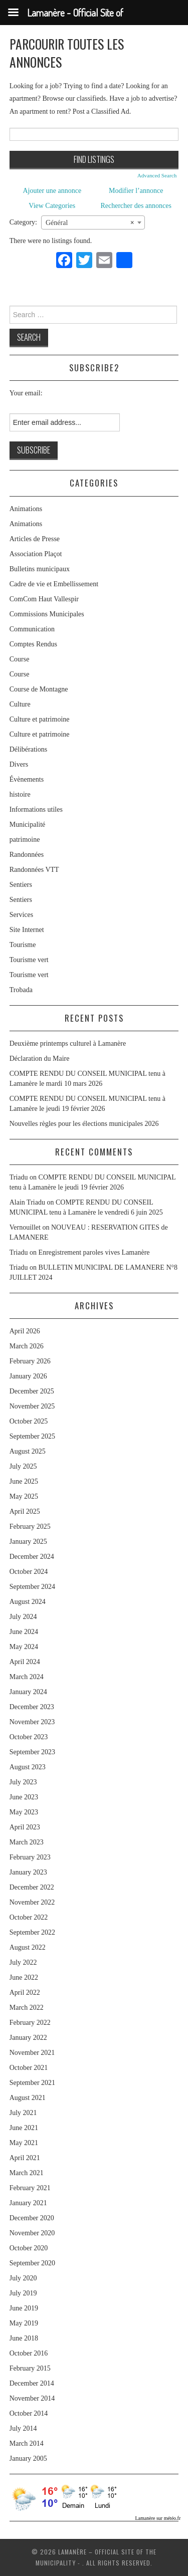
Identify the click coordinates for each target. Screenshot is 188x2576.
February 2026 (30, 1361)
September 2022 (32, 1932)
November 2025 (32, 1406)
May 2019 (24, 2323)
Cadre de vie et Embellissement (54, 584)
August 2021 (28, 2097)
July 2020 (23, 2278)
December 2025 (32, 1391)
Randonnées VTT (34, 869)
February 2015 (30, 2368)
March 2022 (27, 2007)
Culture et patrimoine (40, 719)
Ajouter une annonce (52, 190)
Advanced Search (157, 175)
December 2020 (32, 2218)
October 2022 (29, 1917)
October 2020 (29, 2248)
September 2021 (32, 2082)
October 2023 (29, 1737)
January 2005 (28, 2458)
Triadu (19, 1252)
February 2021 (30, 2188)
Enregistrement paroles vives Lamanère (94, 1252)
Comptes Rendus (33, 644)
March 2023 (27, 1842)
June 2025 (24, 1481)
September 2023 (32, 1752)
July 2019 (23, 2293)
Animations (26, 509)
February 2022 (30, 2022)
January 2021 (28, 2203)
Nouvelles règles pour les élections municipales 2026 (84, 1123)
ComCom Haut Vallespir (44, 599)
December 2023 (32, 1707)
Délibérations (28, 749)
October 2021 (29, 2067)
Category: (23, 222)
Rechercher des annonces (135, 205)
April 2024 (25, 1662)
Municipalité (28, 824)
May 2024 (24, 1647)
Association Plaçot (36, 554)
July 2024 (23, 1616)
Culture (20, 704)
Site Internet (27, 929)
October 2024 (29, 1571)
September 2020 (32, 2263)
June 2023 (24, 1797)
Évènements (27, 779)
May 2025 (24, 1496)
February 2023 (30, 1857)
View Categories (52, 205)
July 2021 (23, 2113)
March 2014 (27, 2443)
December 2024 (32, 1556)
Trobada (21, 990)
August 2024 (28, 1601)
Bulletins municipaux (40, 569)
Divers (19, 764)
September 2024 (32, 1586)
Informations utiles (36, 809)
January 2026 (28, 1376)
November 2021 (32, 2052)
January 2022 (28, 2037)
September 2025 (32, 1436)
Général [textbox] (90, 223)
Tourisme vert (29, 960)
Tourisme (23, 945)
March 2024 (27, 1677)
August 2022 (28, 1947)
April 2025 (25, 1511)
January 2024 (28, 1692)
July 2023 (23, 1782)
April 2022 (25, 1992)
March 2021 (27, 2173)
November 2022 (32, 1902)
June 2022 (24, 1977)
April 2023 (25, 1827)
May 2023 (24, 1812)
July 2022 (23, 1962)
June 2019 (24, 2308)
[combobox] (93, 222)
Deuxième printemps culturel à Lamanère (68, 1043)
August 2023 (28, 1767)
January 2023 (28, 1872)
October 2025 (29, 1421)
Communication (32, 629)
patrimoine (25, 839)
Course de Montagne (39, 689)
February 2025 (30, 1526)
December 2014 (32, 2383)
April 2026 (25, 1331)
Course (20, 659)
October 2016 (29, 2353)
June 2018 (24, 2338)
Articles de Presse (35, 539)
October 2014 (29, 2413)
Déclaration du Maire (40, 1058)
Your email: (26, 393)
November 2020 (32, 2233)
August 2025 (28, 1451)
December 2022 (32, 1887)
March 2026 (27, 1346)
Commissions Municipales (47, 614)
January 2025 (28, 1541)
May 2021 (24, 2143)
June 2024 (24, 1631)
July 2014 (23, 2428)
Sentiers (21, 884)
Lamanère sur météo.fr (157, 2518)
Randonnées (27, 854)
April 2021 (25, 2158)
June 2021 (24, 2128)
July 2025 (23, 1466)
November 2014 (32, 2398)
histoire (20, 794)
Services (21, 914)
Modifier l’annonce (136, 190)
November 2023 (32, 1722)
